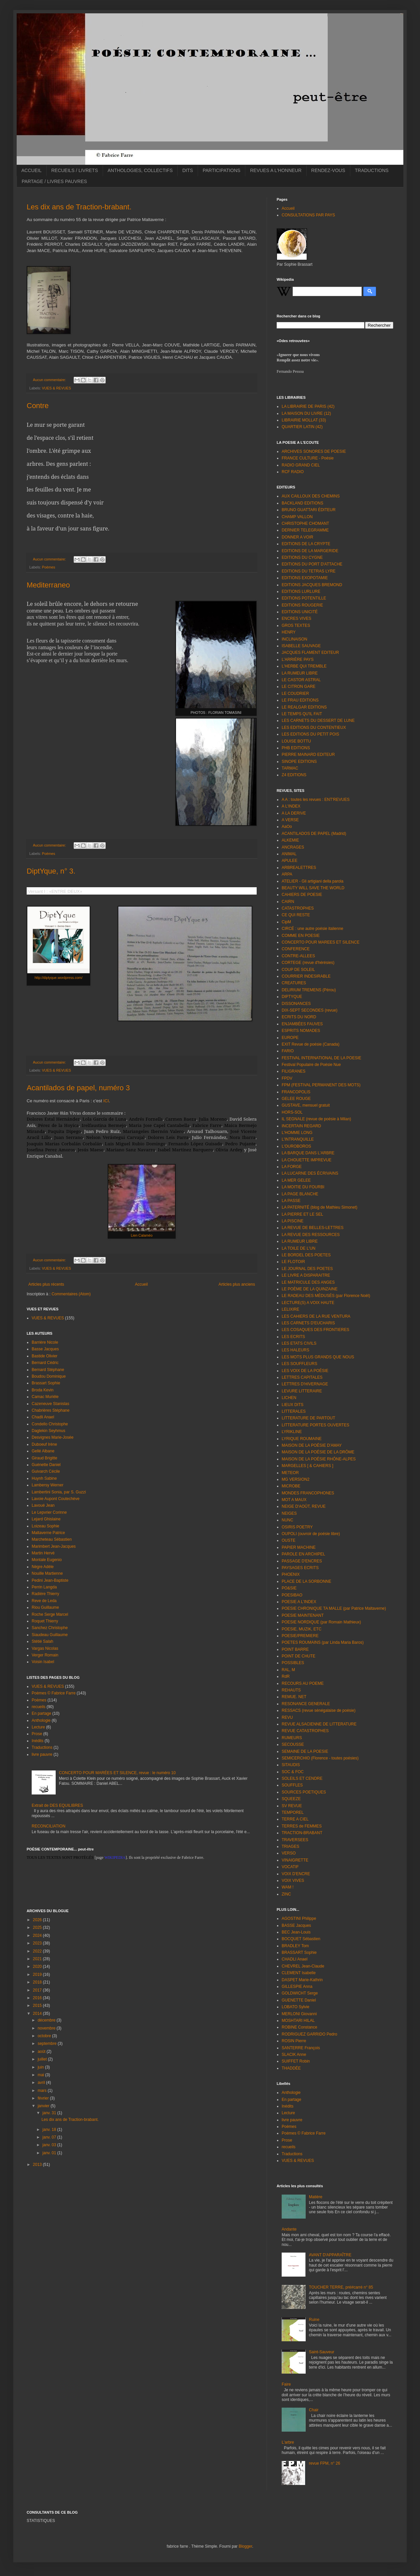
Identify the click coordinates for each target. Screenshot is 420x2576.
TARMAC (290, 768)
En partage (41, 1713)
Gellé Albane (43, 1451)
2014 (38, 2013)
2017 (38, 1990)
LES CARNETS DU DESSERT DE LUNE (318, 720)
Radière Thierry (45, 1593)
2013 (38, 2164)
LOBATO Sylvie (295, 2007)
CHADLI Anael (294, 1959)
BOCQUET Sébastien (301, 1939)
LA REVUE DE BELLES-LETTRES (312, 1227)
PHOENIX (291, 1574)
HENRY (289, 632)
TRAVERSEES (295, 1839)
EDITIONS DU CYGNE (302, 557)
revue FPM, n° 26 (324, 2463)
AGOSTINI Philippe (299, 1918)
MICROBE (291, 1486)
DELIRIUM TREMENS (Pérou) (309, 990)
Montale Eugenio (47, 1559)
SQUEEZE (291, 1798)
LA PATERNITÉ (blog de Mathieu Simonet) (319, 1207)
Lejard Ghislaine (46, 1519)
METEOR (290, 1472)
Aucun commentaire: (50, 380)
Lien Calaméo (141, 1235)
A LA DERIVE (294, 813)
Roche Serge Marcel (50, 1614)
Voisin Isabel (43, 1661)
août (42, 2051)
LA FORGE (292, 1166)
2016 (38, 1998)
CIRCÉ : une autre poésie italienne (312, 928)
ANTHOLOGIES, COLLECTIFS (140, 170)
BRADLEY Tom (295, 1946)
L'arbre (288, 2442)
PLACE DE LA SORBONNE (306, 1581)
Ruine (314, 2319)
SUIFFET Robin (296, 2061)
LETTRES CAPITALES (302, 1377)
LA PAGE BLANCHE (300, 1194)
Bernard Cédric (45, 1362)
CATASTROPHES (298, 908)
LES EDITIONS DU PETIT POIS (310, 734)
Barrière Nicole (45, 1342)
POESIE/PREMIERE (300, 1635)
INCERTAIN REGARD (301, 1126)
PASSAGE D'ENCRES (302, 1561)
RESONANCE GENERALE (306, 1703)
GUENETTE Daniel (299, 2000)
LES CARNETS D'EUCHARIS (308, 1323)
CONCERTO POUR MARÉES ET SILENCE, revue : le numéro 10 (117, 1772)
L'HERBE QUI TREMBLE (304, 666)
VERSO (289, 1853)
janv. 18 (49, 2129)
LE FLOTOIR (293, 1261)
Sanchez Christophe (50, 1627)
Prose (37, 1733)
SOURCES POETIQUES (304, 1792)
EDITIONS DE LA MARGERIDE (310, 550)
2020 (38, 1966)
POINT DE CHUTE (298, 1656)
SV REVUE (292, 1805)
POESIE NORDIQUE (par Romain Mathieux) (321, 1622)
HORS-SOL (292, 1112)
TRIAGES (290, 1846)
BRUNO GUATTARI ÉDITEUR (309, 509)
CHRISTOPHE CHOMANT (305, 523)
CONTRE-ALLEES (298, 956)
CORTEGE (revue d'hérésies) (308, 962)
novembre (47, 2028)
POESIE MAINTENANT (303, 1615)
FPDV (287, 1078)
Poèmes (48, 567)
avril (42, 2082)
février (44, 2098)
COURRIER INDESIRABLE (306, 976)
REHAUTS (291, 1690)
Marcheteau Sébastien (52, 1539)
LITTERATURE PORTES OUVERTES (315, 1425)
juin (41, 2067)
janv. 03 (49, 2145)
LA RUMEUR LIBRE (300, 673)
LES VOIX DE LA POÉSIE (305, 1370)
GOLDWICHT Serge (300, 1993)
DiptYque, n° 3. (51, 871)
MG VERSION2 (295, 1479)
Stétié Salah (42, 1641)
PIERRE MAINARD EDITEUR (308, 754)
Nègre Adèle (43, 1566)
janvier (44, 2106)
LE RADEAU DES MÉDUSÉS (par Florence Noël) (326, 1295)
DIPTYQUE (292, 996)
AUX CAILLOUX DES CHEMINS (311, 496)
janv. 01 (49, 2153)
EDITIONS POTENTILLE (304, 598)
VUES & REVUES (56, 388)
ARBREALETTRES (299, 867)
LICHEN (289, 1397)
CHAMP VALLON (297, 516)
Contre (38, 405)
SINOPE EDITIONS (299, 761)
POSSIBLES (293, 1662)
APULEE (289, 860)
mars (43, 2090)
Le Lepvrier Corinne (49, 1512)
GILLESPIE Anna (297, 1986)
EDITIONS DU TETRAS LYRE (309, 571)
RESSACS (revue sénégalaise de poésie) (318, 1710)
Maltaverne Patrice (48, 1532)
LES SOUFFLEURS (299, 1363)
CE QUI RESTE (296, 915)
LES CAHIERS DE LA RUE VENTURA (316, 1316)
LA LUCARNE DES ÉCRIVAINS (310, 1173)
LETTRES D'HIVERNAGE (305, 1384)
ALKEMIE (290, 840)
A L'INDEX (291, 806)
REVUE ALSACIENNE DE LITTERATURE (319, 1724)
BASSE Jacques (296, 1925)
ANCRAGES (293, 847)
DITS (187, 170)
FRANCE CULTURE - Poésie (308, 458)
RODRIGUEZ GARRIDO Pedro (309, 2034)
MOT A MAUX (294, 1499)
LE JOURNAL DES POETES (307, 1268)
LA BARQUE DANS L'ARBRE (308, 1153)
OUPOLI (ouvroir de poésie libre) (311, 1533)
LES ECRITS (293, 1336)
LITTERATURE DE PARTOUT (308, 1418)
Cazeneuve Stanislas (50, 1403)
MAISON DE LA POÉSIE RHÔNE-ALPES (319, 1459)
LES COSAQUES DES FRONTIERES (315, 1329)
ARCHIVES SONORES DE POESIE (314, 451)
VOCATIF (290, 1866)
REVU (287, 1717)
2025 (38, 1927)
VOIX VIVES (293, 1880)
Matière (315, 2197)
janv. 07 (49, 2137)
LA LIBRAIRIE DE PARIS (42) (308, 406)
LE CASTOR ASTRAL (301, 680)
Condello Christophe (50, 1424)
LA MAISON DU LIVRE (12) (306, 413)
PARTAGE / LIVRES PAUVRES (54, 181)
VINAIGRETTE (295, 1860)
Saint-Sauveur (321, 2352)
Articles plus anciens (237, 1284)
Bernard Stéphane (48, 1369)
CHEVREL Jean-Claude (303, 1966)
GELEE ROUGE (296, 1098)
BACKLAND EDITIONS (302, 503)
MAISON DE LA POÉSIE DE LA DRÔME (318, 1452)
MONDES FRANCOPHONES (308, 1493)
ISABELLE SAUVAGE (301, 645)
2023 (38, 1943)
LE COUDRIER (295, 693)
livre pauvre (42, 1754)
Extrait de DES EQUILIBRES (57, 1805)
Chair (314, 2410)
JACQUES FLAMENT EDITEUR (310, 652)
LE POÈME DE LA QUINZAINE (309, 1289)
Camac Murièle (45, 1396)
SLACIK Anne (294, 2054)
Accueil (141, 1284)
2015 (38, 2005)
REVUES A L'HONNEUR (275, 170)
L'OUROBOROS (296, 1146)
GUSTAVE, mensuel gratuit (306, 1105)
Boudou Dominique (49, 1376)
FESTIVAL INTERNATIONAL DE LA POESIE (321, 1058)
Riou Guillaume (45, 1607)
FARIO (288, 1051)
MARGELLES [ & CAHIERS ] (307, 1465)
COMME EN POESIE (301, 935)
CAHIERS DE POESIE (302, 894)
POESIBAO (292, 1595)
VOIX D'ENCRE (296, 1873)
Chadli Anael (43, 1417)
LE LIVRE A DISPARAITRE (306, 1275)
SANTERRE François (301, 2048)
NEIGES (289, 1513)
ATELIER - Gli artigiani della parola (312, 881)
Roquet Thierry (45, 1621)
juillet (43, 2059)
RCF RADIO (293, 471)
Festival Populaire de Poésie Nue (311, 1064)
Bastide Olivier (44, 1356)
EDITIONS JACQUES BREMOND (312, 584)
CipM (286, 922)
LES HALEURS (295, 1350)
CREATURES (294, 983)
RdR (286, 1676)
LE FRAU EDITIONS (300, 700)
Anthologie (41, 1720)
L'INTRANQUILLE (298, 1139)
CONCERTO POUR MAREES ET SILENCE (320, 942)
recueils (38, 1706)
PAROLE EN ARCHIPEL (303, 1554)
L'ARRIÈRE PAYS (298, 659)
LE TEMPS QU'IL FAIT (302, 714)
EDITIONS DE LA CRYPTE (306, 543)
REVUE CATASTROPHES (305, 1730)
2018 (38, 1982)
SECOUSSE (293, 1744)
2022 (38, 1951)
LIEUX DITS (292, 1404)
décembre (47, 2020)
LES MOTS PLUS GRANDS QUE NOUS (318, 1357)
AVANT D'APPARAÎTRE (330, 2255)
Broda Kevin (42, 1390)
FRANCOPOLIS (296, 1092)
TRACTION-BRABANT (302, 1832)
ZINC (286, 1894)
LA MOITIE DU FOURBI (303, 1187)
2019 (38, 1974)
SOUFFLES (292, 1785)
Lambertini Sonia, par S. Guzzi (59, 1492)
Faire (286, 2384)
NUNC (287, 1520)
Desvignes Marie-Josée (52, 1437)
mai (41, 2075)
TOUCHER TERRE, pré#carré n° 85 (341, 2287)
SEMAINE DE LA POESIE (305, 1751)
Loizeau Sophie (45, 1526)
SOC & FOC (293, 1771)
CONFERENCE (296, 949)
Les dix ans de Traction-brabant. (79, 207)
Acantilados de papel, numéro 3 (78, 1088)
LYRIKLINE (292, 1431)
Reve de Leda (44, 1600)
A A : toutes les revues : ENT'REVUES (316, 799)
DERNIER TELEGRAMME (305, 530)
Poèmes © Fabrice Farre (54, 1693)
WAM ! (288, 1887)
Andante (289, 2229)
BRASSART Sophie (299, 1952)
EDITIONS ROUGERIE (302, 605)
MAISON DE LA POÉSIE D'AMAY (312, 1445)
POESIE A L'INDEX (299, 1601)
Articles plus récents (46, 1284)
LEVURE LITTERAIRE (302, 1391)
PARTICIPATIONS (221, 170)
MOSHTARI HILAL (298, 2020)
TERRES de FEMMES (302, 1826)
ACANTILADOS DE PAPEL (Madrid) (314, 833)
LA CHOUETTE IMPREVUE (306, 1160)
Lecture (38, 1727)
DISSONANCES (296, 1003)
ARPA (287, 874)
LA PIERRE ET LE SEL (302, 1214)
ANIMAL (289, 854)
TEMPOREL (293, 1812)
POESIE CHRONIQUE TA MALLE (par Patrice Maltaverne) (334, 1608)
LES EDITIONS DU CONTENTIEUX (314, 727)
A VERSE (290, 820)
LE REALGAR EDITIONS (304, 707)
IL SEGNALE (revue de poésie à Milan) (316, 1119)
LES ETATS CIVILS (299, 1343)
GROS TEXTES (296, 625)
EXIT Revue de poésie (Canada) (310, 1044)
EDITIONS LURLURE (301, 591)
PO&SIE (289, 1588)
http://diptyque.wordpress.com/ (59, 978)
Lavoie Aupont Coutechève (55, 1498)
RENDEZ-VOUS (328, 170)
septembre (48, 2043)
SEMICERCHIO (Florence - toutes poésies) (320, 1758)
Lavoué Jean (43, 1505)
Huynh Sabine (44, 1478)
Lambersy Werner (47, 1485)
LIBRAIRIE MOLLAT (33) (304, 420)
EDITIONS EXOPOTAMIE (305, 577)
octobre (45, 2036)
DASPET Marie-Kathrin (302, 1980)
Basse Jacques (45, 1349)
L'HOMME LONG (297, 1132)
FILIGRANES (293, 1071)
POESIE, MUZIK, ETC (301, 1629)
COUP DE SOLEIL (298, 969)
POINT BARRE (295, 1649)
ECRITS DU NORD (299, 1017)
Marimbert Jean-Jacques (54, 1546)
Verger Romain (45, 1655)
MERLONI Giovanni (299, 2014)
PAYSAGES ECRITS (300, 1567)
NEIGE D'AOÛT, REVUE (304, 1506)
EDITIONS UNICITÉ (300, 611)
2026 (38, 1919)
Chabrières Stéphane (50, 1410)
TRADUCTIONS (372, 170)
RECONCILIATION (48, 1826)
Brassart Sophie (46, 1383)
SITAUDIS (291, 1764)
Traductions (42, 1747)
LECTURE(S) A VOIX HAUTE (308, 1302)
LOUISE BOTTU (296, 741)
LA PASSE (291, 1200)
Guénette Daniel (46, 1464)
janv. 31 (49, 2113)
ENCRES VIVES (296, 618)
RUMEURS (292, 1737)
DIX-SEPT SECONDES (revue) (309, 1010)
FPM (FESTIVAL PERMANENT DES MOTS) (321, 1085)
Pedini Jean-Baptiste (50, 1580)
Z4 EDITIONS (294, 775)
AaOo (287, 826)
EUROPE (290, 1037)
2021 (38, 1959)
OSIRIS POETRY (297, 1527)
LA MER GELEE (296, 1180)
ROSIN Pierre (294, 2041)
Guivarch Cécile (46, 1471)
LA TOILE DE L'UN (298, 1248)
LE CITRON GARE (298, 686)
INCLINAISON (294, 639)
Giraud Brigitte (44, 1458)
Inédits (37, 1740)
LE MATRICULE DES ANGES (308, 1282)
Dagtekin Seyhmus (48, 1430)
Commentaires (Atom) (71, 1294)
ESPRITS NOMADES (301, 1030)
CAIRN (288, 901)
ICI (106, 1100)
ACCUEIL (31, 170)
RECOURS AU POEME (303, 1683)
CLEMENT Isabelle (299, 1973)
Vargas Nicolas (45, 1648)
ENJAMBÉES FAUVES (302, 1024)
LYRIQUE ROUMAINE (302, 1438)
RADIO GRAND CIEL (301, 465)
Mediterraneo (48, 585)
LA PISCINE (292, 1221)
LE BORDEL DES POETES (306, 1255)
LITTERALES (294, 1411)
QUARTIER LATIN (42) (302, 426)
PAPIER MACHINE (299, 1547)
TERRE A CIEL (295, 1819)
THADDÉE (291, 2068)
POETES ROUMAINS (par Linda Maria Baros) (323, 1642)
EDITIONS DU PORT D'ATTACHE (312, 564)
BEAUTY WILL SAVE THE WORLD (313, 888)
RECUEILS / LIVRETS (74, 170)
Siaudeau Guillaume (50, 1634)
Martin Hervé (43, 1553)
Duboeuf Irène (44, 1444)
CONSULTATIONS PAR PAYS (308, 215)
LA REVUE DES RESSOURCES (311, 1234)
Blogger (245, 2546)
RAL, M (288, 1669)
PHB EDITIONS (296, 748)
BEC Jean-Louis (296, 1932)
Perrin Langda (44, 1587)
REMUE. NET (294, 1696)
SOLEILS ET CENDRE (302, 1778)
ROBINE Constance (299, 2027)
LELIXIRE (290, 1309)
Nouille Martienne (47, 1573)
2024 (38, 1935)
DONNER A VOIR (297, 537)
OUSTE (288, 1540)
